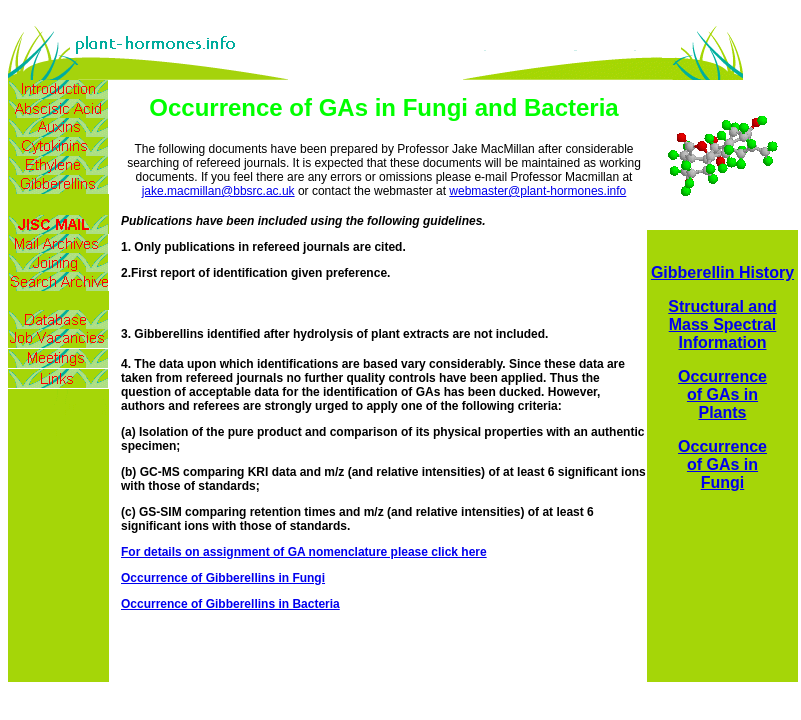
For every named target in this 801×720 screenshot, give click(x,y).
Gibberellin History (722, 272)
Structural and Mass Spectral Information (722, 324)
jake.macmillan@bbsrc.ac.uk (218, 191)
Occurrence (722, 376)
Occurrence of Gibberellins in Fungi (223, 578)
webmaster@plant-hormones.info (537, 191)
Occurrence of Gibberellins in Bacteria (230, 604)
